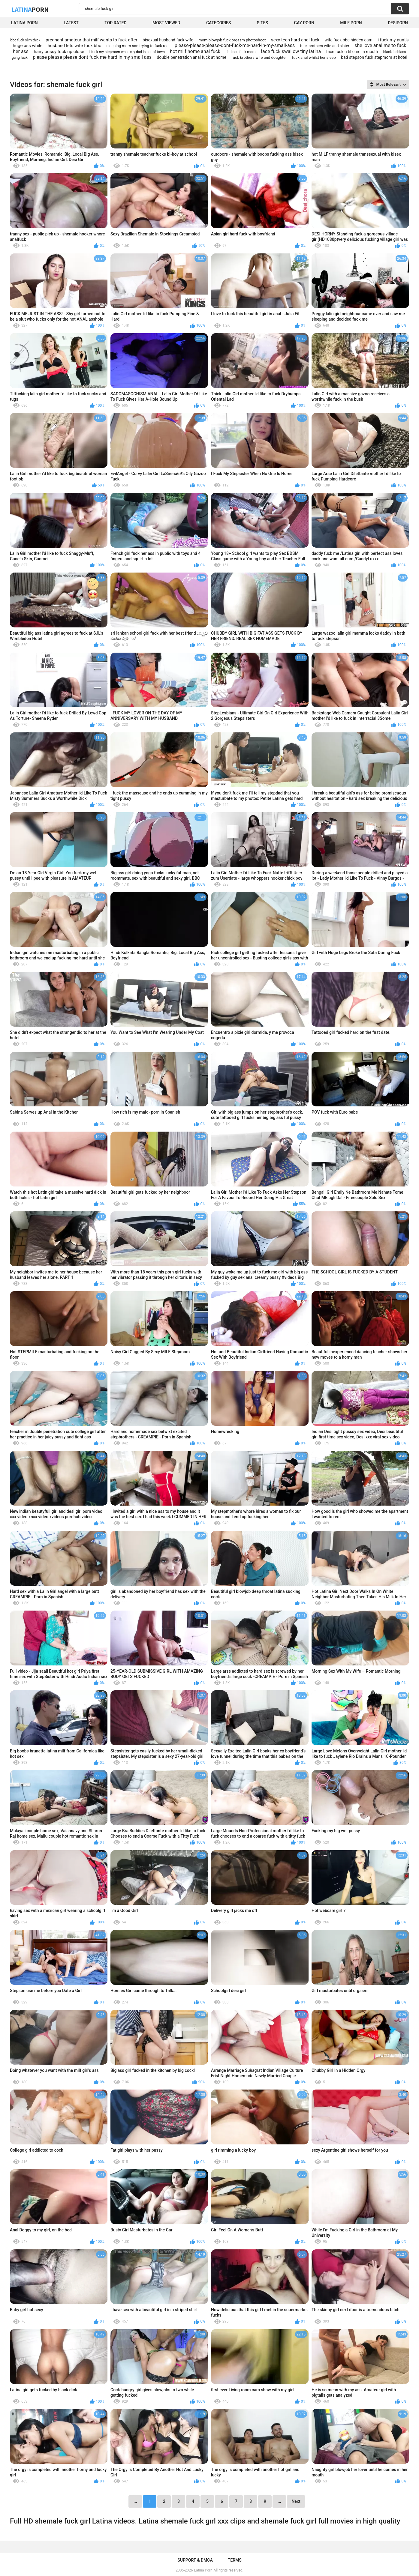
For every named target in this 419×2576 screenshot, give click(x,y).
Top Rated (115, 22)
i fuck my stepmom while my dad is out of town (127, 52)
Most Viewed (166, 22)
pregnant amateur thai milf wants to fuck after (91, 40)
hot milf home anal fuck (195, 51)
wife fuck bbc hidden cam (348, 39)
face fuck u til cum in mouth (352, 51)
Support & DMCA (195, 2560)
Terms (235, 2560)
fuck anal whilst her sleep (314, 57)
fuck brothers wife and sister (324, 45)
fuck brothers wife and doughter (259, 57)
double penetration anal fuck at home (191, 57)
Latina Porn (24, 22)
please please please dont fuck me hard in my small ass (92, 57)
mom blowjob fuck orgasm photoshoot (232, 40)
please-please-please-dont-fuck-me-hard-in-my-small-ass (235, 45)
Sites (262, 22)
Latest (71, 22)
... (279, 2501)
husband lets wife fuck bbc (74, 45)
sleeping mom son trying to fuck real (137, 45)
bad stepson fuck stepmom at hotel (374, 57)
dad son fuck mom (240, 52)
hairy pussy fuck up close (59, 51)
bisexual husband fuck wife (168, 39)
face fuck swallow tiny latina (291, 51)
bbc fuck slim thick (25, 40)
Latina (30, 9)
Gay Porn (304, 22)
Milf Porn (351, 22)
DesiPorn (398, 22)
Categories (218, 22)
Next (295, 2501)
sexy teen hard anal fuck (295, 40)
